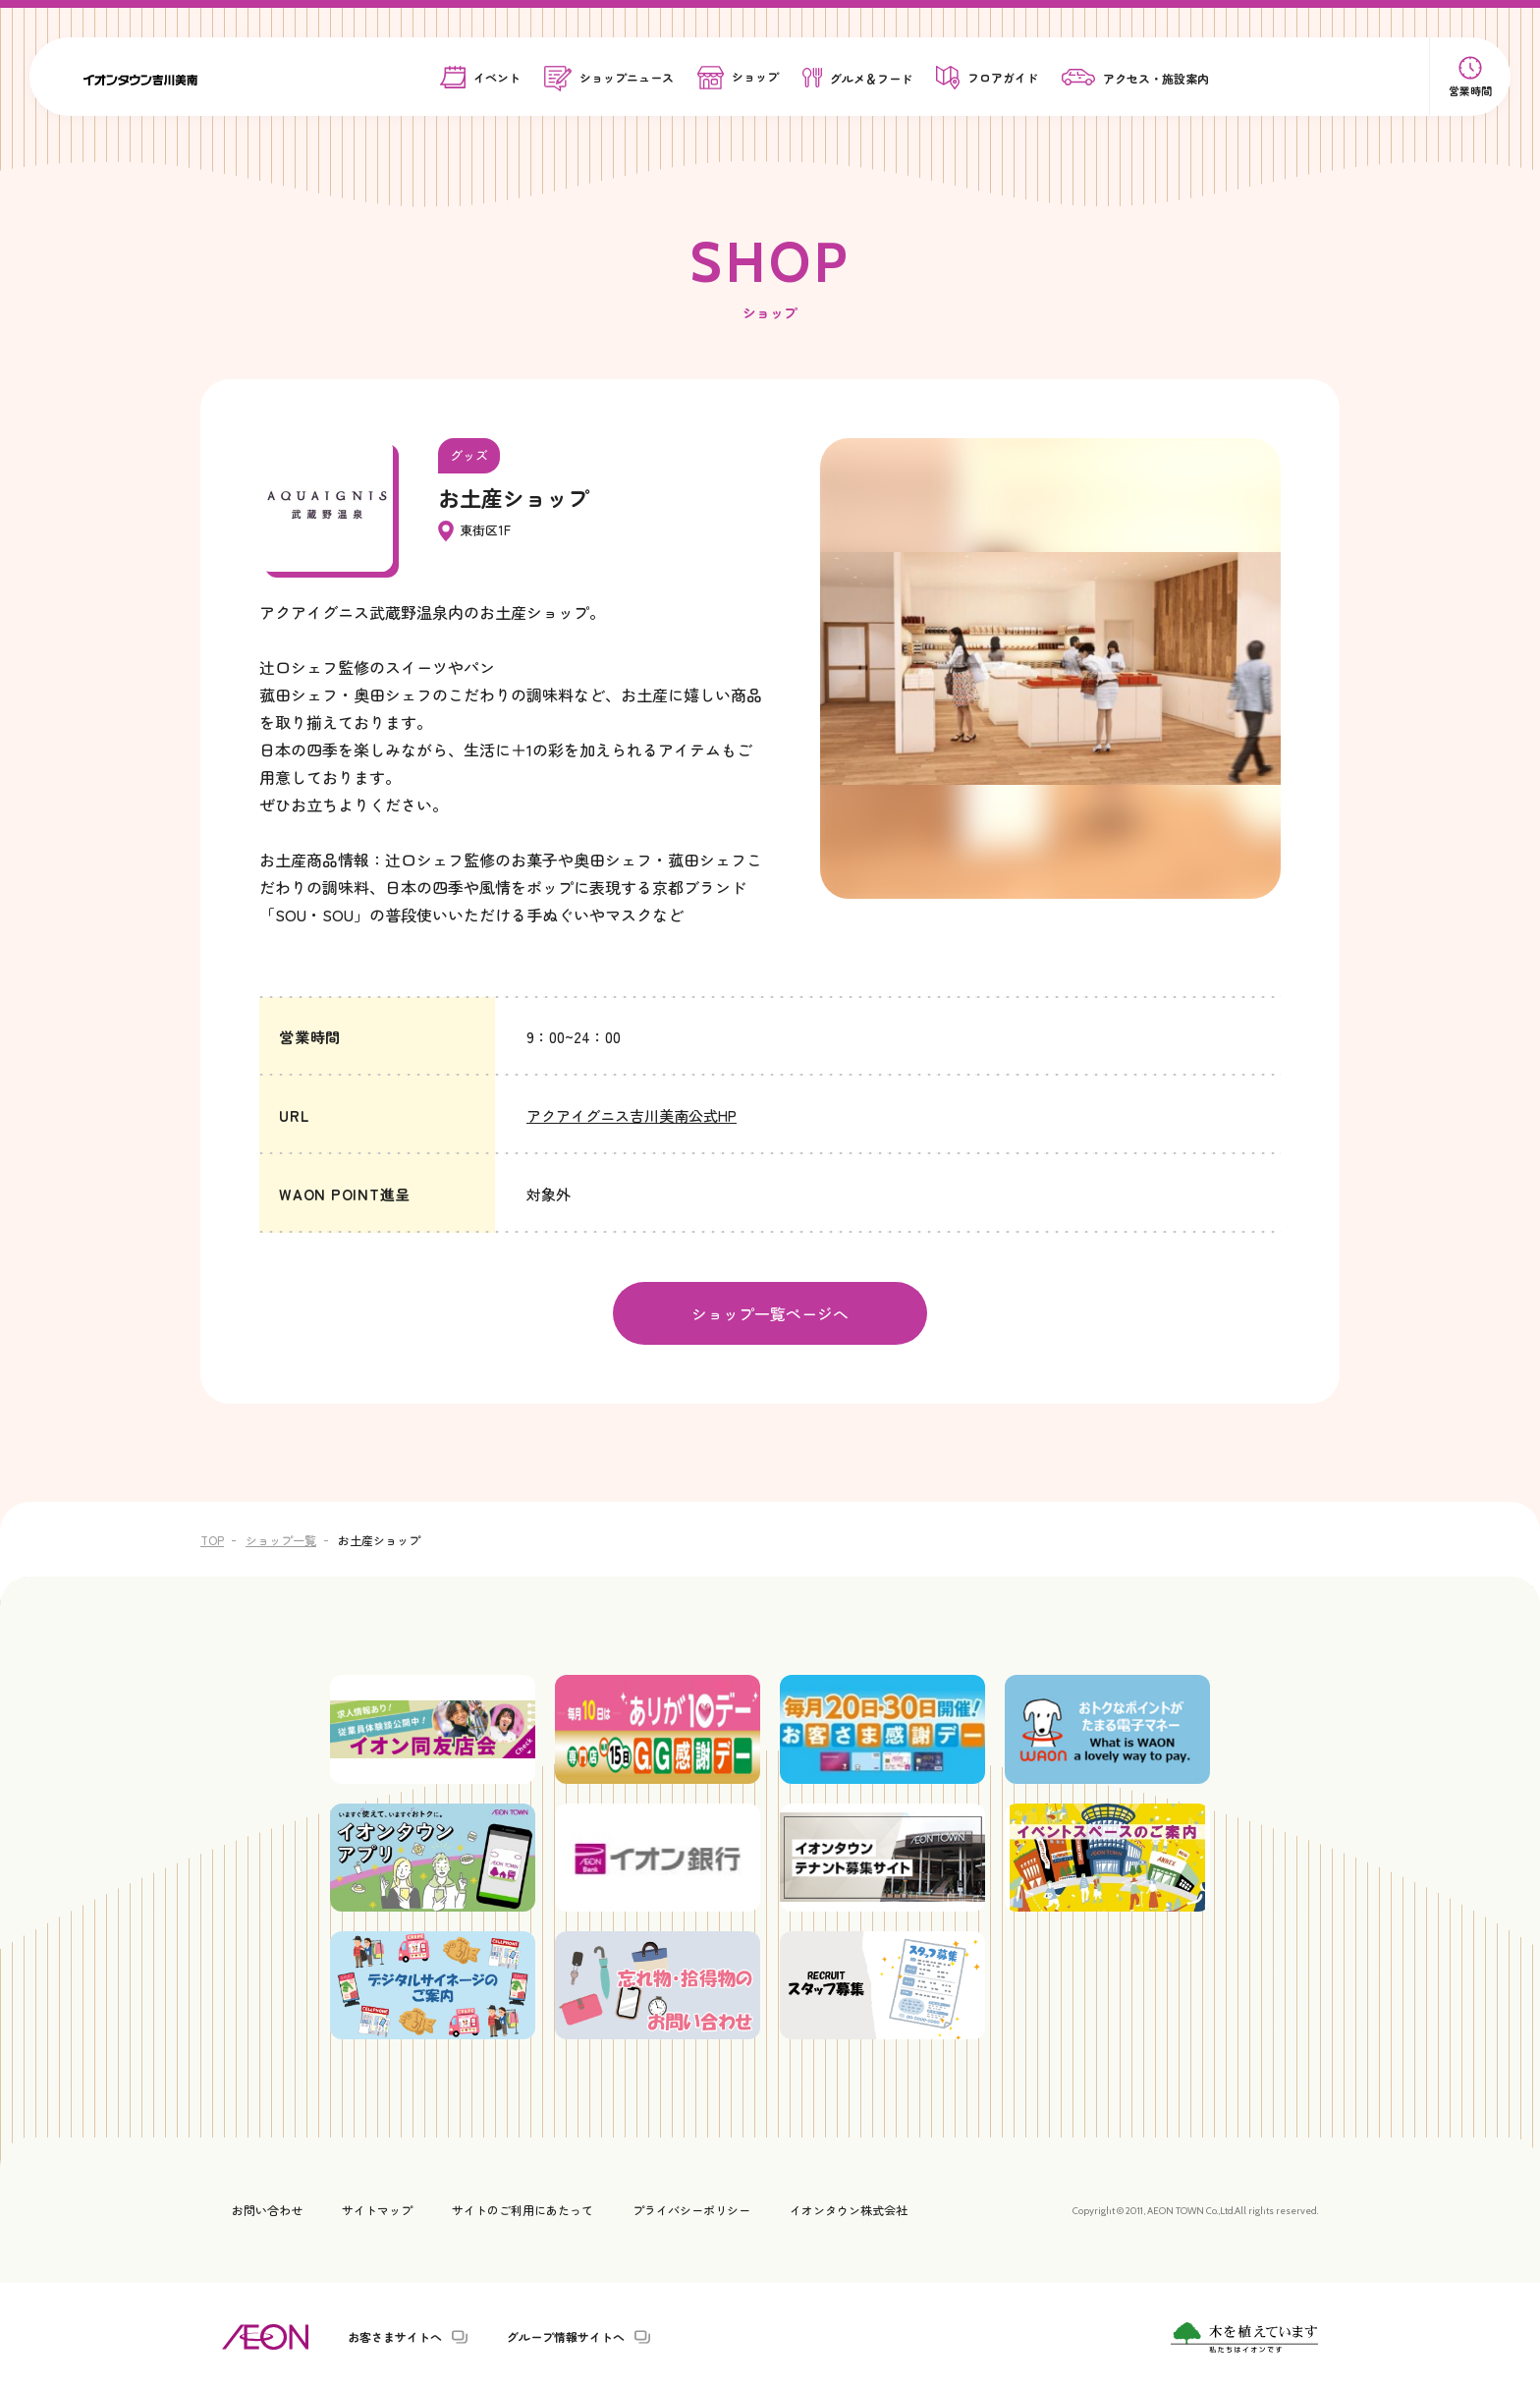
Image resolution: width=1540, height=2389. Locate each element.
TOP (212, 1537)
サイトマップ (377, 2207)
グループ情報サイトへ (566, 2335)
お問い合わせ (267, 2207)
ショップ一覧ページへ (770, 1312)
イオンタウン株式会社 (849, 2207)
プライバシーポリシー (691, 2207)
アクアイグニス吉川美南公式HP (631, 1115)
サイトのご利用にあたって (522, 2207)
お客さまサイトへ (395, 2335)
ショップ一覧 (281, 1537)
